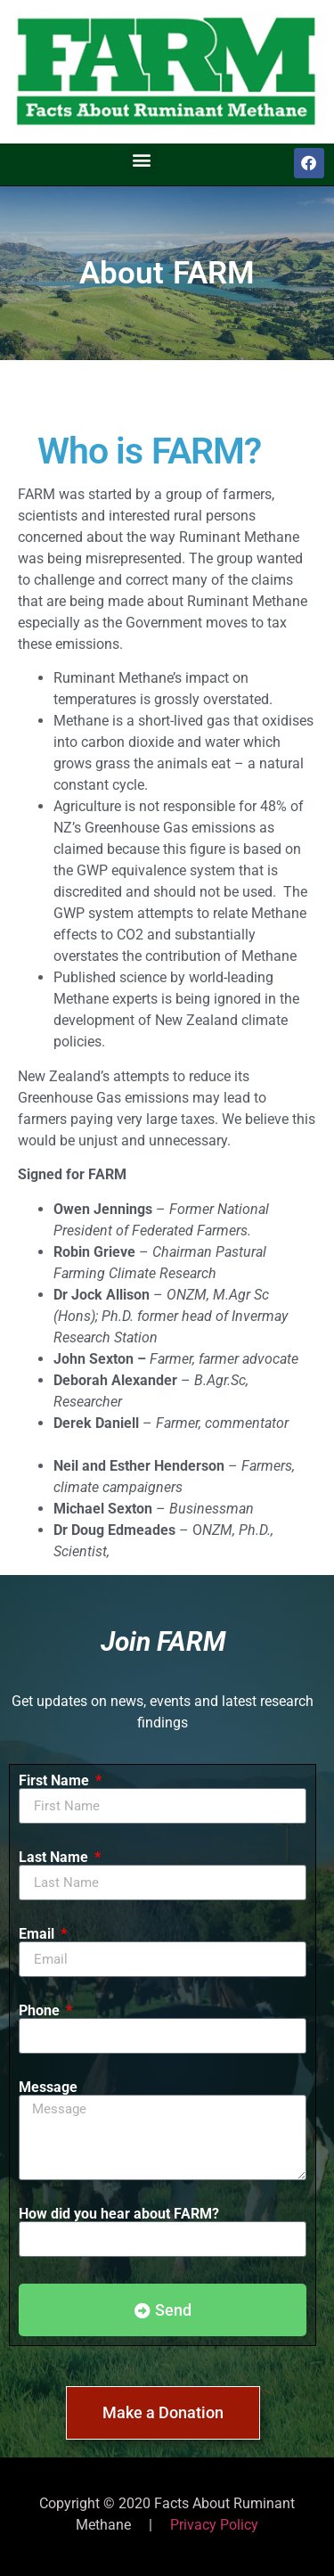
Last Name (55, 1857)
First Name (56, 1781)
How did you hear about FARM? (119, 2214)
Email (38, 1934)
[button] (142, 160)
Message (48, 2087)
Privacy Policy (214, 2524)
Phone (41, 2011)
